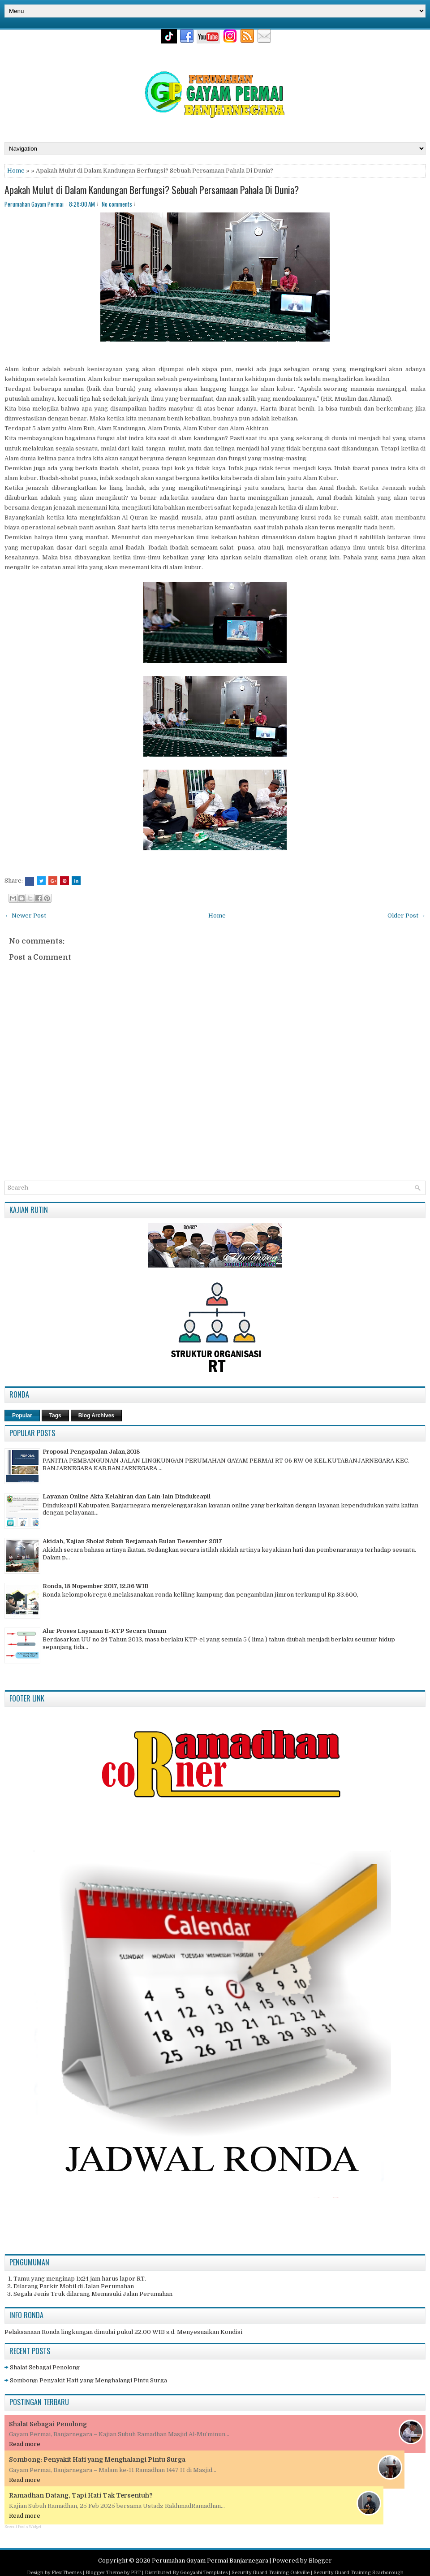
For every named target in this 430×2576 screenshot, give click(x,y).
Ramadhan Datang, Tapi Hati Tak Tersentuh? (81, 2495)
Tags (55, 1415)
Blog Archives (96, 1415)
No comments (117, 203)
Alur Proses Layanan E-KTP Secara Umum (104, 1631)
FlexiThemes (67, 2573)
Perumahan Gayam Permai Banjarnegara (210, 2560)
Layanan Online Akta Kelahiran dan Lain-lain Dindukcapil (127, 1496)
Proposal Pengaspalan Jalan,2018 (91, 1451)
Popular (22, 1415)
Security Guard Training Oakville (271, 2573)
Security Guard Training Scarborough (359, 2573)
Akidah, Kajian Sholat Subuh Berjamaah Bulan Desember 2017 (132, 1541)
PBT (136, 2573)
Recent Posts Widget (22, 2526)
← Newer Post (25, 915)
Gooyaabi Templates (204, 2573)
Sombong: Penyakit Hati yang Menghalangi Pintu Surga (88, 2380)
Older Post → (406, 915)
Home (16, 170)
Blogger (320, 2560)
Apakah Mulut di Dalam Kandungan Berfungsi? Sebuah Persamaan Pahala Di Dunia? (151, 189)
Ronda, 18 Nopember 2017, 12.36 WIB (96, 1586)
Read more (24, 2444)
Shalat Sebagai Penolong (45, 2367)
